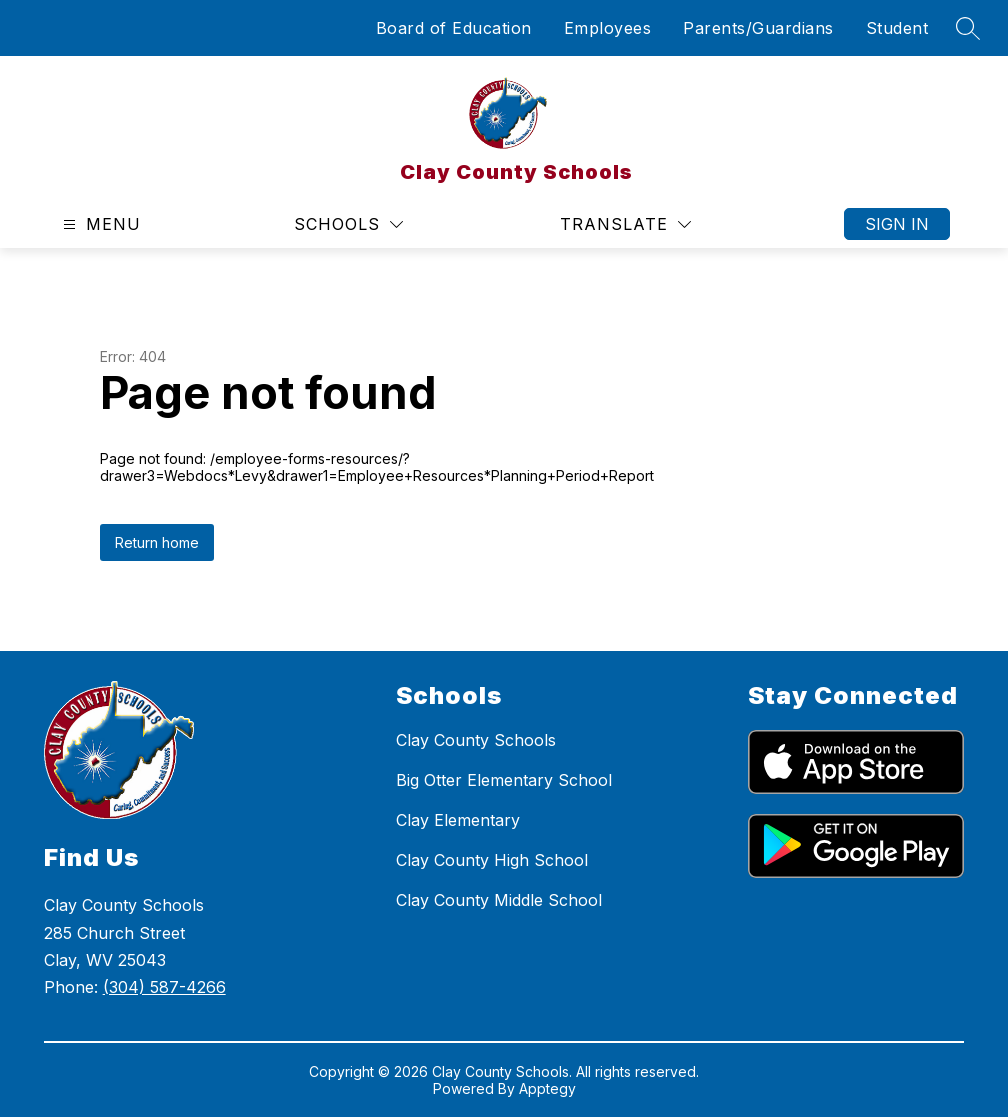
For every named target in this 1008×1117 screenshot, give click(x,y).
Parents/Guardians (758, 28)
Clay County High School (492, 860)
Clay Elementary (458, 820)
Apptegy (547, 1088)
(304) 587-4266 (164, 987)
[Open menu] (99, 224)
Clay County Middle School (499, 900)
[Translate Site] (625, 224)
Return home (157, 542)
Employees (608, 28)
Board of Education (454, 28)
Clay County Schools (476, 740)
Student (897, 28)
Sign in (897, 224)
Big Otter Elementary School (504, 780)
